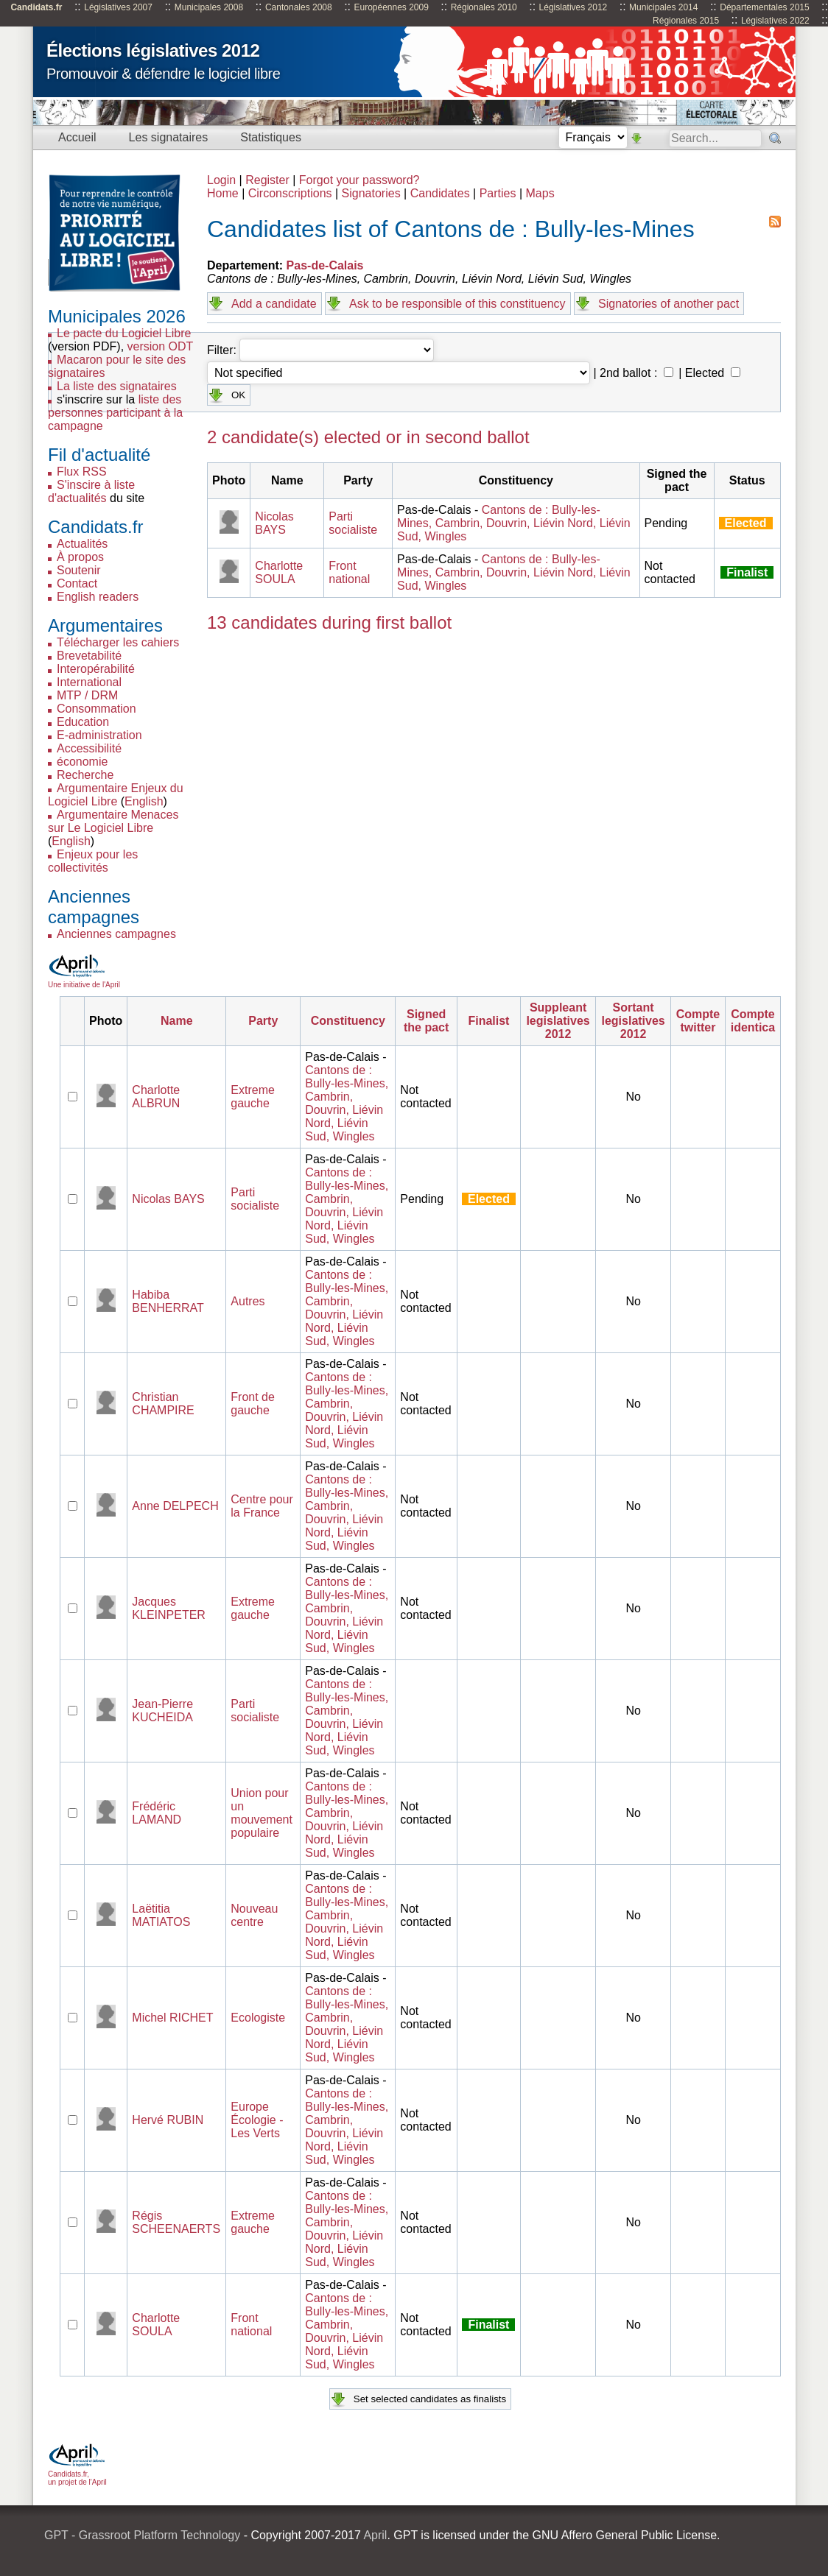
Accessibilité (89, 748)
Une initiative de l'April (84, 981)
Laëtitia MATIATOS (161, 1915)
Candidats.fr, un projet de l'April (77, 2474)
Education (83, 722)
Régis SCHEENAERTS (176, 2222)
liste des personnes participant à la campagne (115, 412)
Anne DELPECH (175, 1506)
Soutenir (79, 570)
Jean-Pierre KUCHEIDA (162, 1710)
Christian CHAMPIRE (163, 1403)
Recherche (85, 775)
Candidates (440, 193)
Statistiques (270, 137)
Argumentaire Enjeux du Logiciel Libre (115, 795)
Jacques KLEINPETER (169, 1608)
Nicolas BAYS (274, 523)
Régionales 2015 (686, 20)
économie (82, 761)
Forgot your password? (359, 180)
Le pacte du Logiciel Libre (124, 333)
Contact (77, 583)
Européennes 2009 (391, 7)
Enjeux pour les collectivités (93, 861)
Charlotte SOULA (279, 572)
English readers (97, 596)
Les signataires (168, 137)
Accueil (77, 137)
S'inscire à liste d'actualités (91, 491)
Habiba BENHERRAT (168, 1301)
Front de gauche (253, 1403)
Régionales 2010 (484, 7)
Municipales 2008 (209, 7)
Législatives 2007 (118, 7)
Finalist (488, 1020)
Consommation (96, 708)
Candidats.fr (36, 7)
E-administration (99, 735)
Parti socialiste (353, 523)
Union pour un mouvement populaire (261, 1813)
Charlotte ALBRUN (156, 1096)
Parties (498, 193)
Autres (247, 1301)
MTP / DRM (87, 695)
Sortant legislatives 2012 (632, 1020)
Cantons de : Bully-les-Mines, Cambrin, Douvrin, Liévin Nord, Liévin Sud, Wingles (514, 523)
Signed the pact (426, 1021)
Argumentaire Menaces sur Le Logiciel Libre (113, 821)
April (375, 2535)
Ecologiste (258, 2017)
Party (263, 1020)
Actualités (82, 543)
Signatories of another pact (668, 303)
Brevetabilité (89, 655)
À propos (80, 557)
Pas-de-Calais (325, 265)
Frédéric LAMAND (156, 1813)
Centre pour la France (262, 1506)
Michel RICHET (172, 2017)
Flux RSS (82, 471)
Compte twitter (698, 1021)
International (89, 682)
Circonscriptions (290, 193)
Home (223, 193)
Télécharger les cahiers (118, 642)
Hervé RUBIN (167, 2120)
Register (267, 180)
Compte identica (753, 1021)
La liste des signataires (117, 386)
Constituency (348, 1020)
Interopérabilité (96, 669)
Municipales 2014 (663, 7)
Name (177, 1020)
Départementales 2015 (764, 7)
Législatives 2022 (775, 20)
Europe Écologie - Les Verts (257, 2119)
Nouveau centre (254, 1915)
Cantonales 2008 (298, 7)
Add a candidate (274, 303)
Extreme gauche (253, 1096)
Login (221, 180)
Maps (540, 193)
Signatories (371, 193)
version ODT (160, 346)
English (143, 801)
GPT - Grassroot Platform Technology (142, 2535)
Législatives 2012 (573, 7)
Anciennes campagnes (116, 934)
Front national (349, 572)
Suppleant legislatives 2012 (557, 1020)
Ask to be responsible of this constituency (457, 303)
